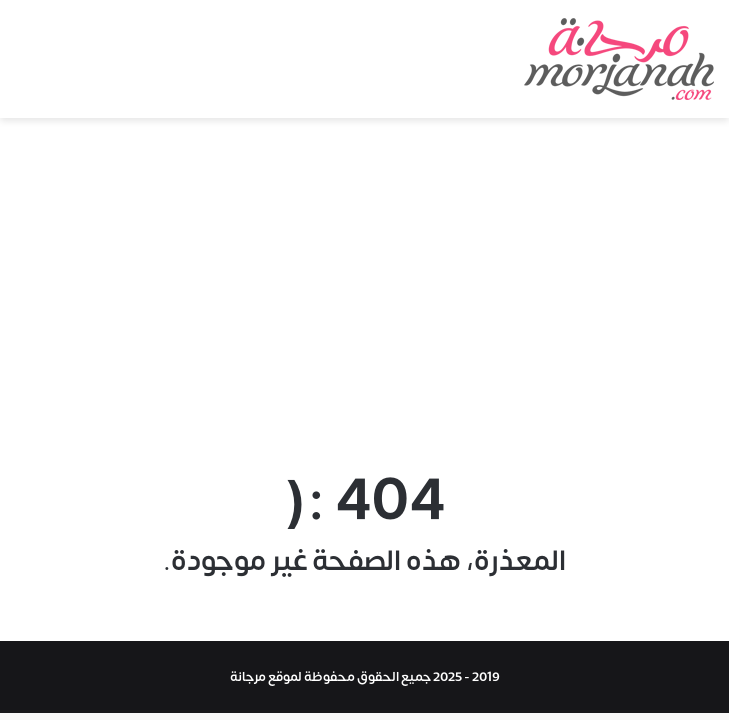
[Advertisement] (364, 288)
